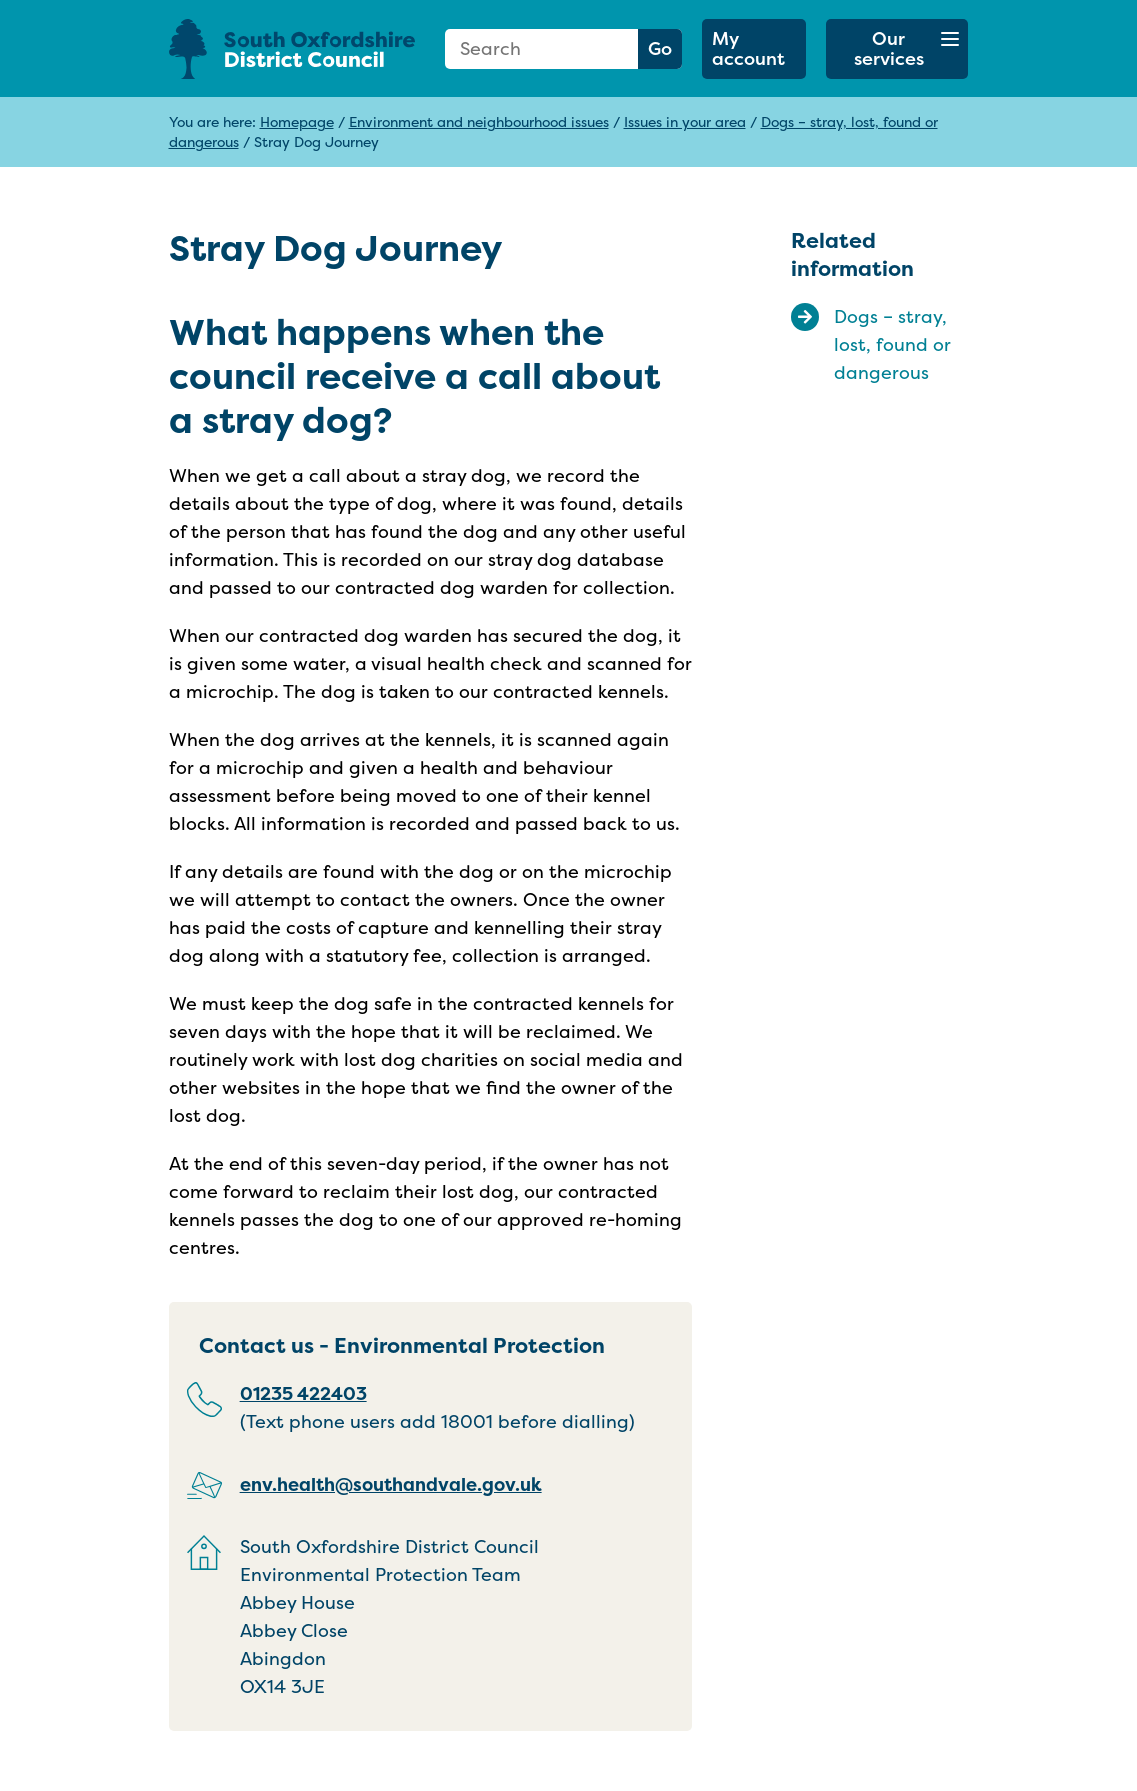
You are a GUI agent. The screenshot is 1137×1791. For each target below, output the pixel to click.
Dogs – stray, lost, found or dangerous (892, 344)
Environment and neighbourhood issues (479, 121)
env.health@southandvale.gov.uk (391, 1484)
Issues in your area (685, 121)
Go (660, 48)
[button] (897, 49)
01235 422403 (303, 1393)
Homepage (297, 121)
